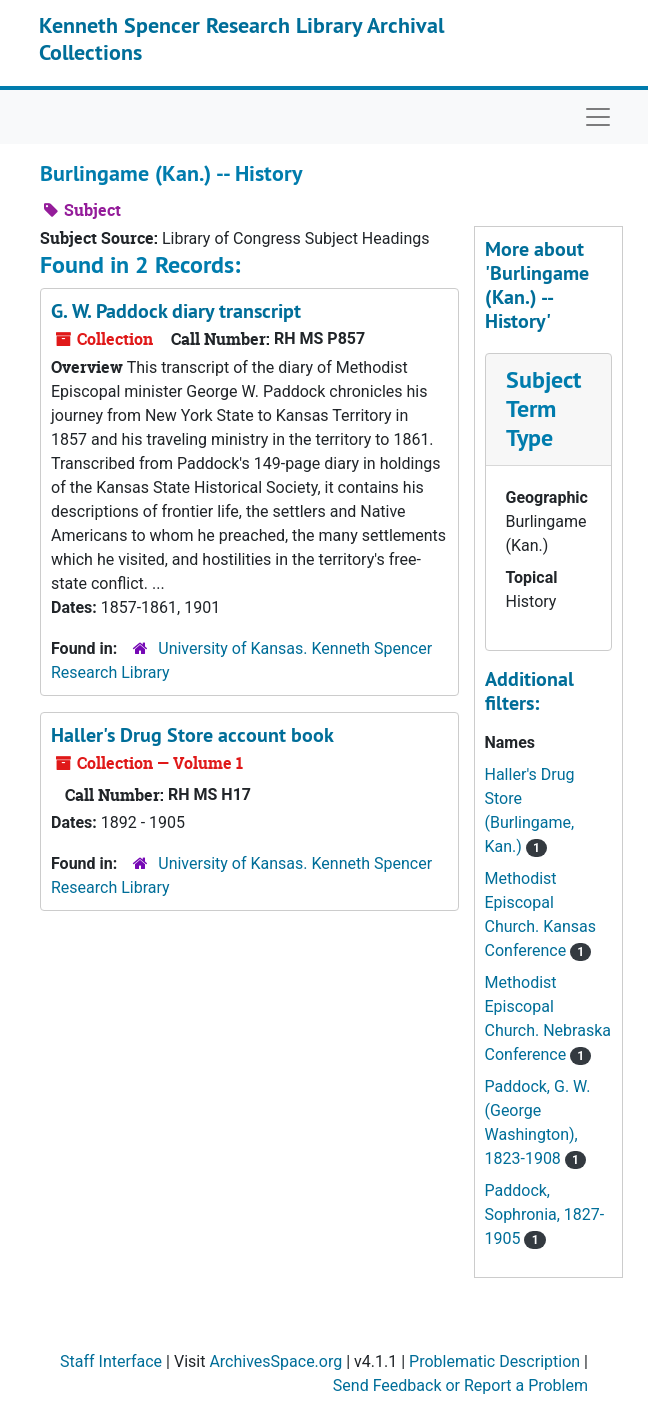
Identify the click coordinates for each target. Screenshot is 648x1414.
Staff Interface (111, 1361)
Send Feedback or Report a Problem (460, 1385)
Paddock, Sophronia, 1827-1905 (545, 1214)
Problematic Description (494, 1361)
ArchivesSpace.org (275, 1361)
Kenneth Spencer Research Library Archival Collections (241, 38)
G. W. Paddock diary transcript (176, 311)
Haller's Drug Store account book (192, 735)
